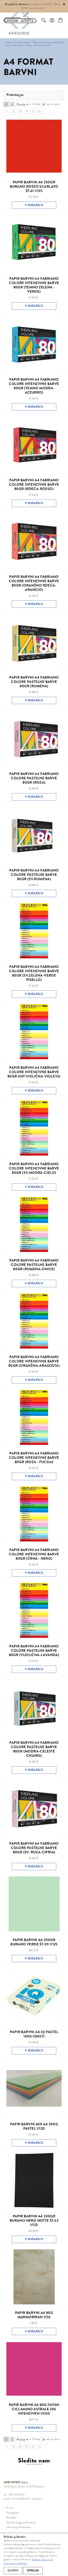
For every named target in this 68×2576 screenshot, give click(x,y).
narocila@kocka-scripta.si (26, 2498)
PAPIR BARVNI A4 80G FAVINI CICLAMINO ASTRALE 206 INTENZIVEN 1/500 (34, 2409)
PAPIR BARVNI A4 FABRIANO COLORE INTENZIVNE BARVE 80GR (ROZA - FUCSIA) (34, 1458)
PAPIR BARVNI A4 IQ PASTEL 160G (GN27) (34, 2034)
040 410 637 (17, 2494)
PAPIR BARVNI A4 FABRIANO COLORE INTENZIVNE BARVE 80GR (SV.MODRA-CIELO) (34, 1168)
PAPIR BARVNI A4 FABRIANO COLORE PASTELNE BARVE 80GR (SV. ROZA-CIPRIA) (34, 1848)
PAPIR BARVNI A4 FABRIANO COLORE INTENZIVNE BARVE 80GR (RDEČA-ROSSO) (34, 484)
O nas (9, 2508)
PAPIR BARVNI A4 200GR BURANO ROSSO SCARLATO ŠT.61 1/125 (34, 186)
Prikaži (36, 104)
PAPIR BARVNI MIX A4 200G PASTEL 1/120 (34, 2126)
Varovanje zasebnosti (18, 2527)
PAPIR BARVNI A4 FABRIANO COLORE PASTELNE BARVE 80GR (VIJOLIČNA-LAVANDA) (34, 1651)
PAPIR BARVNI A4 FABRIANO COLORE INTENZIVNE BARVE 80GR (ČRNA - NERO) (34, 1554)
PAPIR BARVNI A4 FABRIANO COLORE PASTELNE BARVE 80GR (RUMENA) (34, 682)
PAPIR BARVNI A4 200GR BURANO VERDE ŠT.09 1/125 (34, 1942)
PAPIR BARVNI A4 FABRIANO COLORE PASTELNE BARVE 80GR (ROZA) (34, 778)
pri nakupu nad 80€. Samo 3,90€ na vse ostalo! (32, 6)
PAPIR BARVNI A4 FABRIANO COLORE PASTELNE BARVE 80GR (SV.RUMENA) (34, 875)
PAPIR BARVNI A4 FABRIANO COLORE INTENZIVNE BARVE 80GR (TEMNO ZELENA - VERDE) (34, 285)
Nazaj (61, 42)
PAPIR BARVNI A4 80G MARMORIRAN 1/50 (34, 2315)
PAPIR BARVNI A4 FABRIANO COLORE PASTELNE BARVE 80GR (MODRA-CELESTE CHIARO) (34, 1749)
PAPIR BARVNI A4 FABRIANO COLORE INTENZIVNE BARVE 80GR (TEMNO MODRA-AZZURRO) (34, 386)
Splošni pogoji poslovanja (21, 2522)
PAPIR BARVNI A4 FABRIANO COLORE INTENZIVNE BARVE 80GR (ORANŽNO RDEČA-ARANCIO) (34, 583)
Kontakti (11, 2517)
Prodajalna (12, 2513)
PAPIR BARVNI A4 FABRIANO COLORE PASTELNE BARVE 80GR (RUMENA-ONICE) (34, 1265)
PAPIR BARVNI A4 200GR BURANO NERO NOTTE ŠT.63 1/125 (34, 2220)
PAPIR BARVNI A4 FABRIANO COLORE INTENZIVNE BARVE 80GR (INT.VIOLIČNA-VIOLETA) (34, 1072)
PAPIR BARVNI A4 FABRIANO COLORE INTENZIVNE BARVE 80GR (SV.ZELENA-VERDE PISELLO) (34, 973)
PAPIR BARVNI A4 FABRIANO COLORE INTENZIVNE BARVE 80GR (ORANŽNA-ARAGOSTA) (34, 1361)
